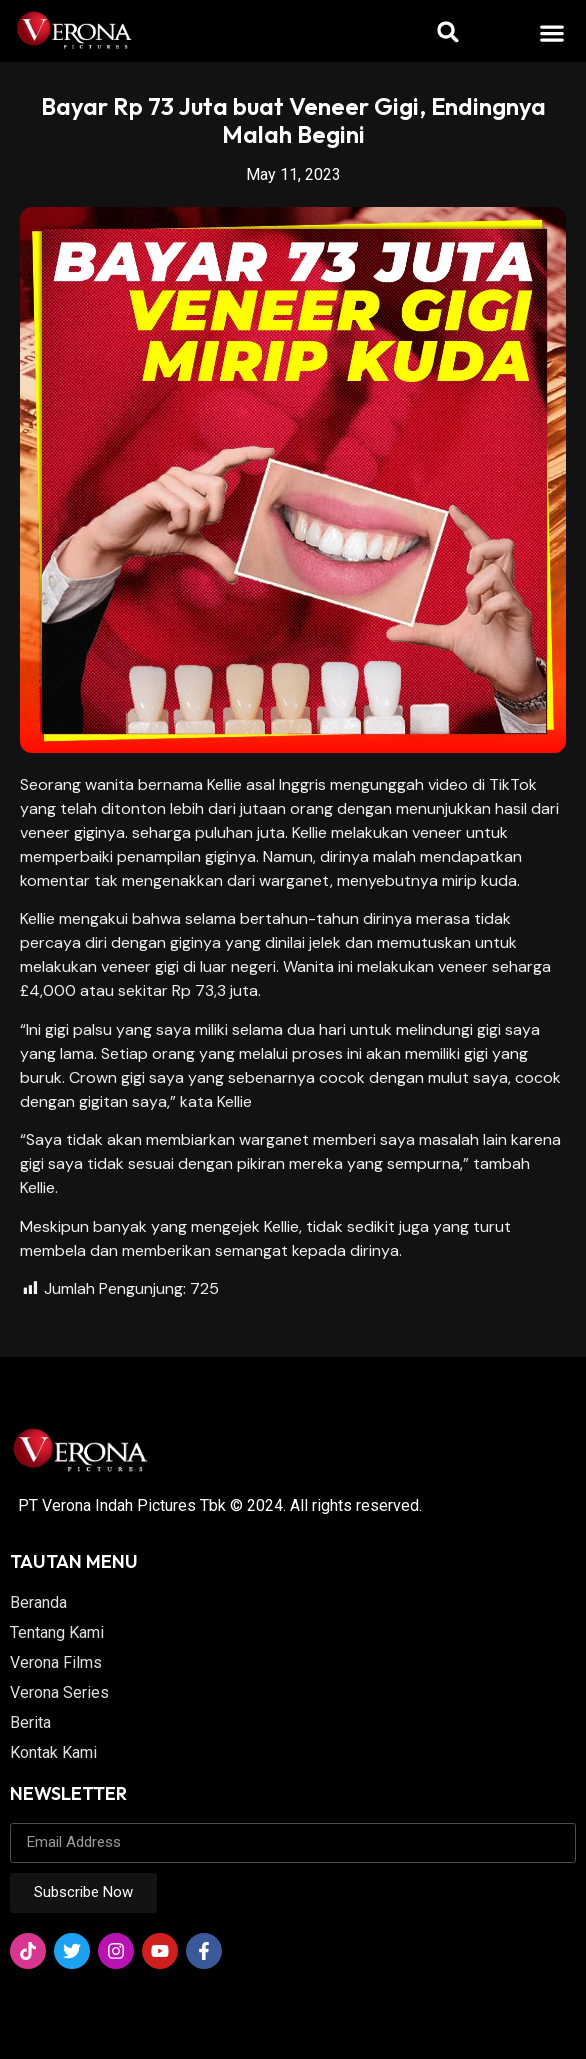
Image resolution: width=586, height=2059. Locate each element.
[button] (552, 32)
